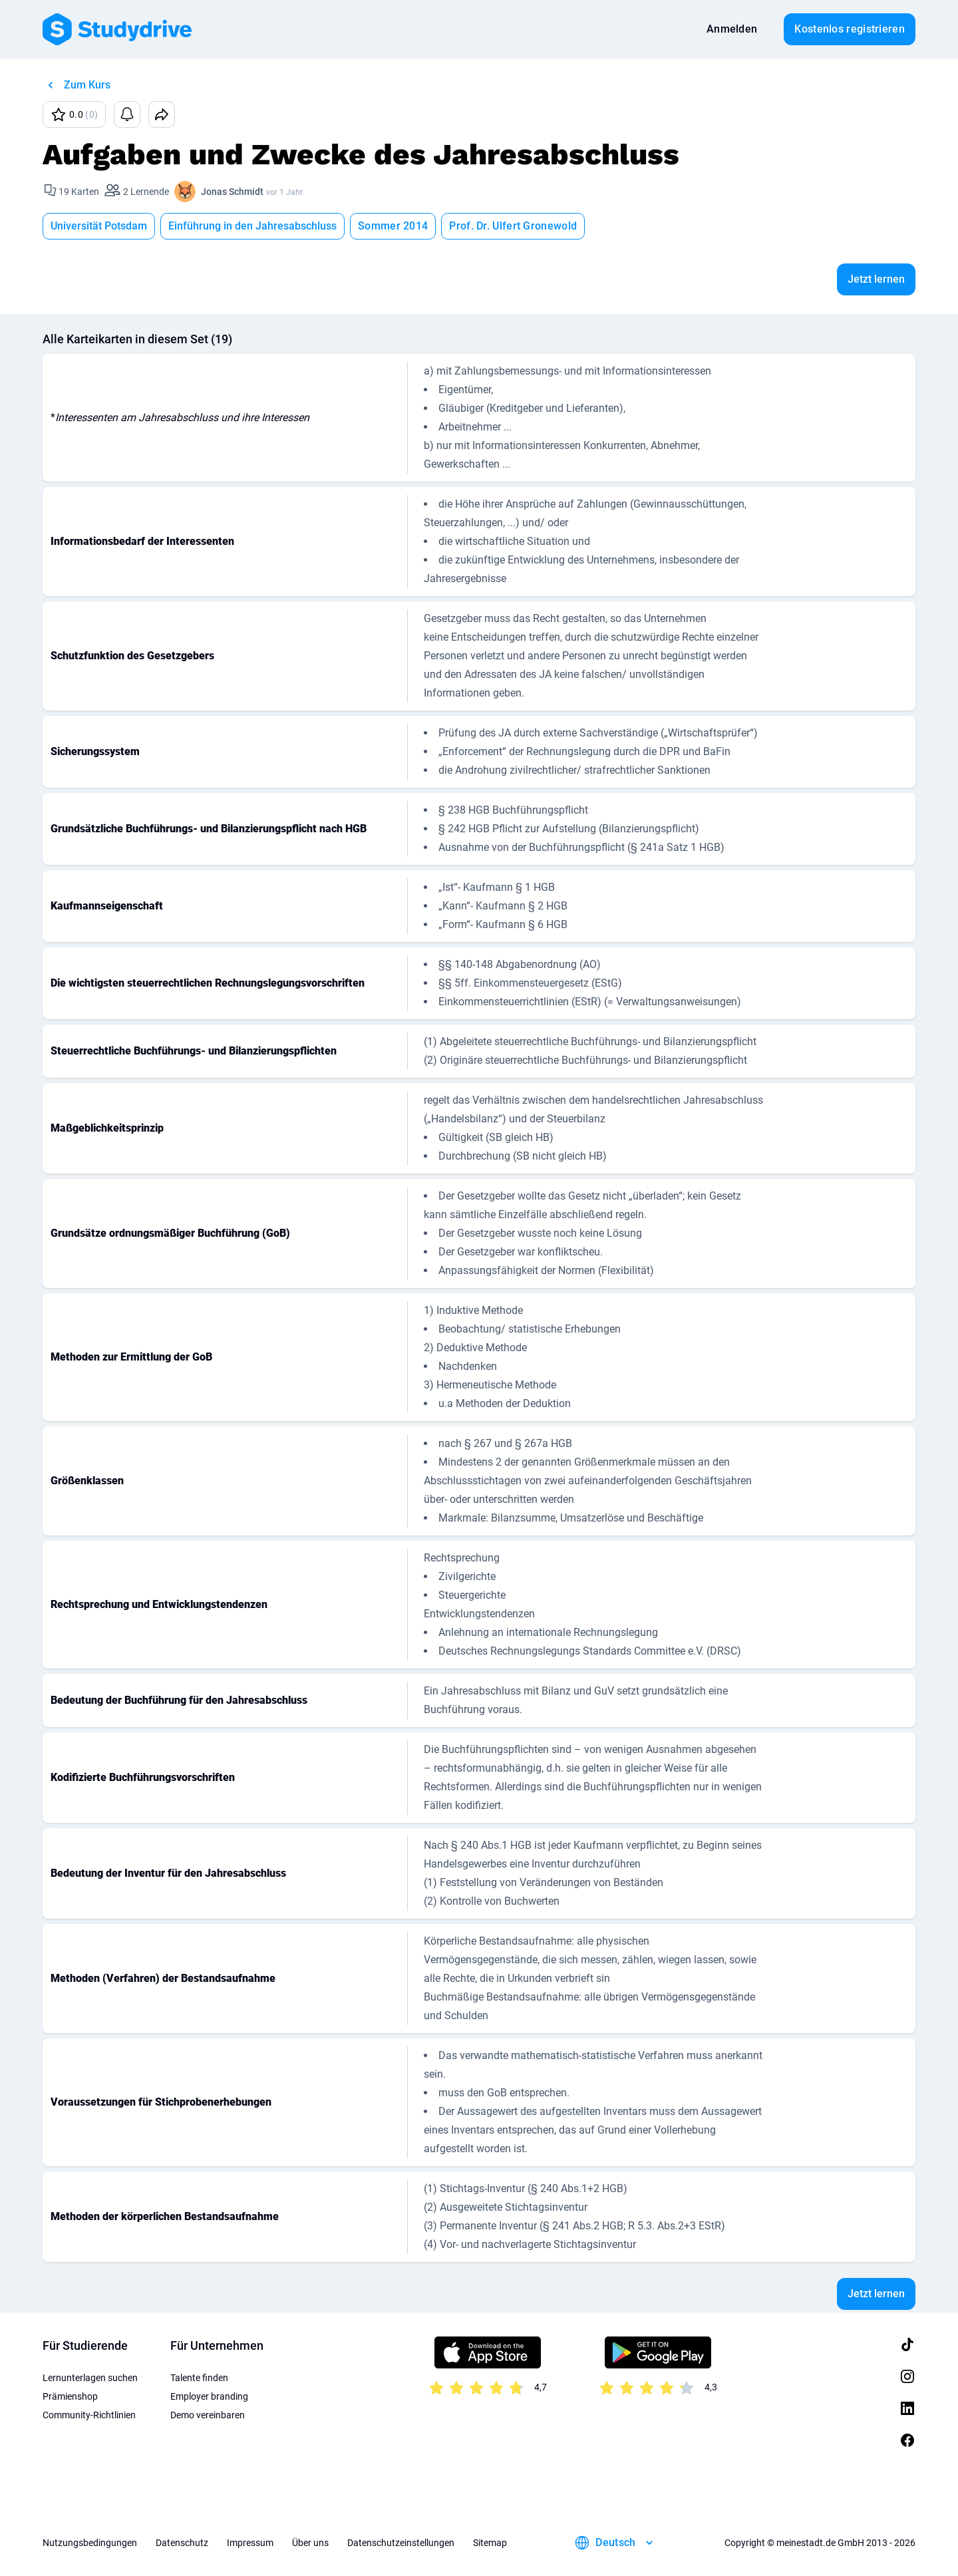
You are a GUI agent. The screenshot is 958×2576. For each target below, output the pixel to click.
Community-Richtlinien (89, 2415)
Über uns (310, 2542)
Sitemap (490, 2542)
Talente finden (199, 2377)
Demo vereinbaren (207, 2415)
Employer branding (209, 2396)
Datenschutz (182, 2542)
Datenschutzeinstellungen (400, 2542)
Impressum (250, 2542)
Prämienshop (70, 2396)
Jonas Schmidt (232, 191)
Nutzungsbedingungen (90, 2542)
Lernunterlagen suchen (90, 2377)
